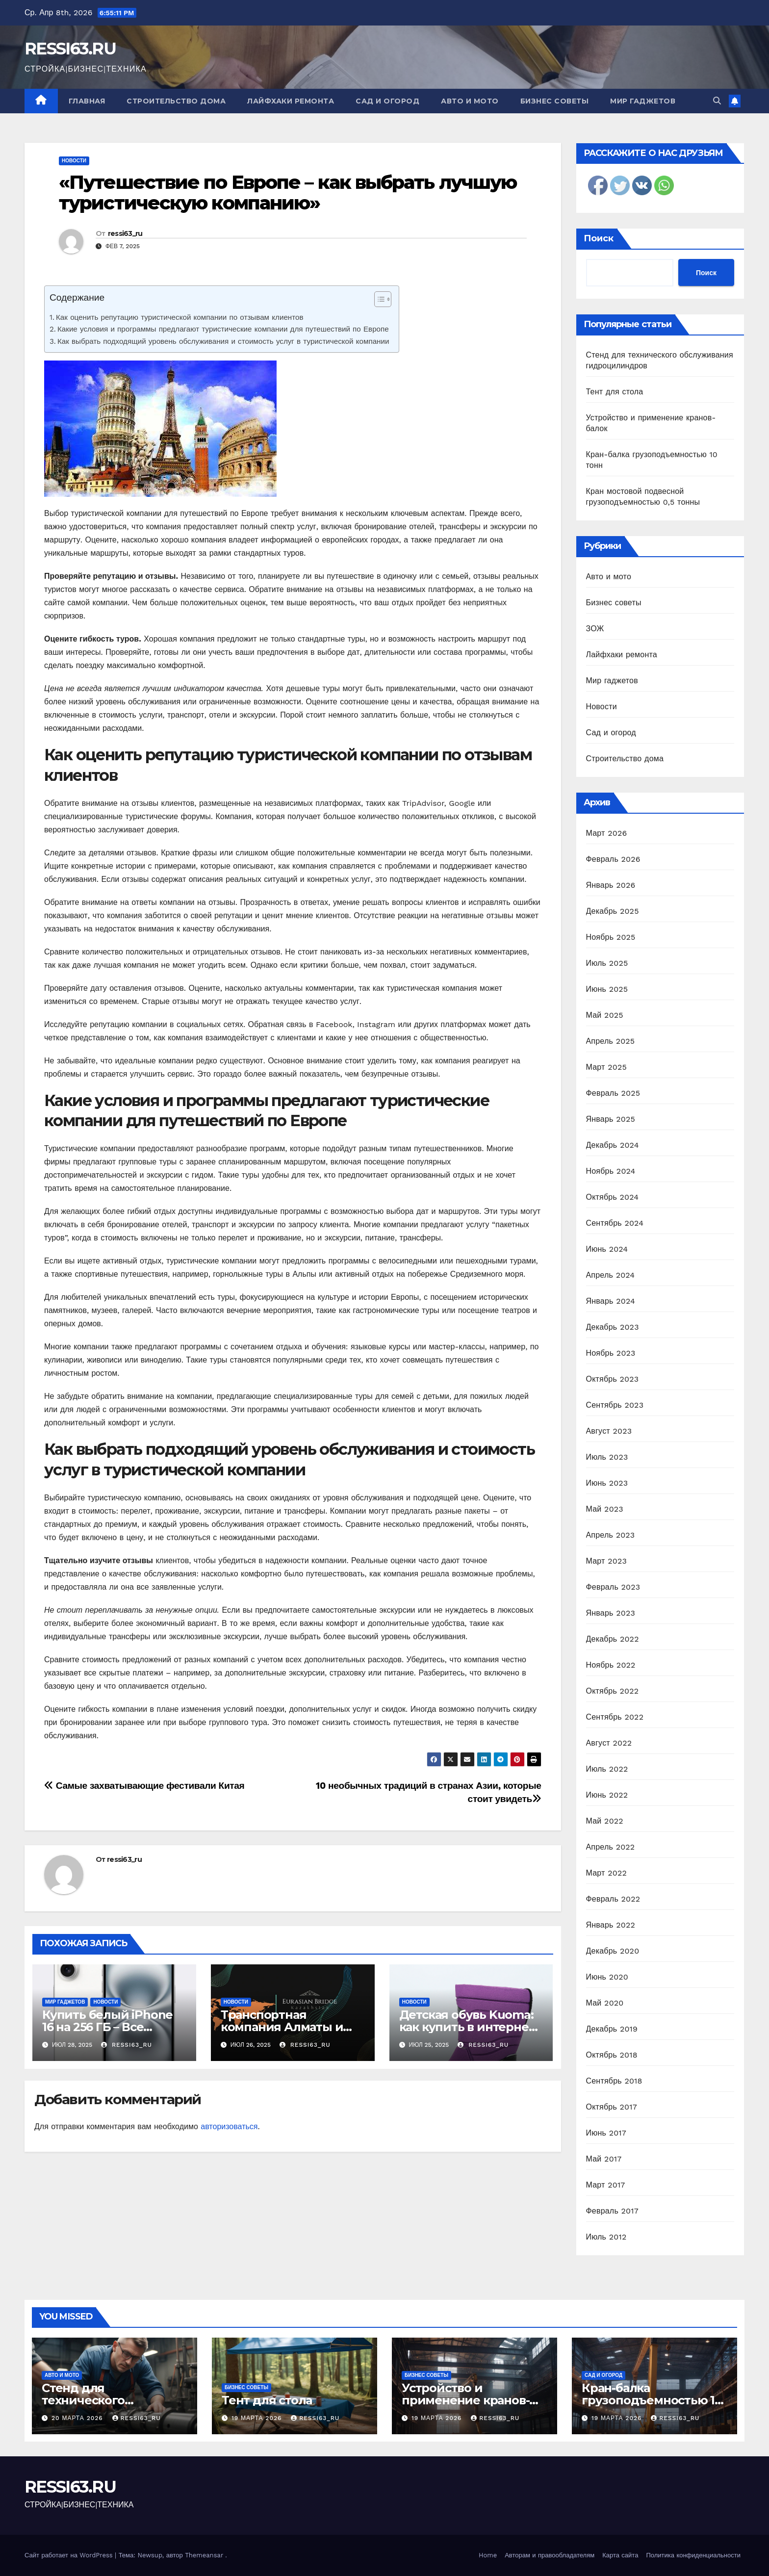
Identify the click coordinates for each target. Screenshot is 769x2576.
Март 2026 (606, 833)
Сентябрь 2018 (614, 2081)
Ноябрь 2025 (611, 937)
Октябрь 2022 (612, 1691)
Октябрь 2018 (612, 2055)
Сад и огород (387, 101)
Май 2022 (604, 1821)
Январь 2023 (610, 1613)
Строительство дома (176, 101)
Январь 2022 (610, 1925)
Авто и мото (470, 101)
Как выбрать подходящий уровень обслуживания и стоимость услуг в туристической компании (223, 341)
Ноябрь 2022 (611, 1665)
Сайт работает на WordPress (70, 2555)
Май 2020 (605, 2003)
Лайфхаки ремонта (290, 101)
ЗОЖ (595, 628)
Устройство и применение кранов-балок (465, 2400)
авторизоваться (229, 2126)
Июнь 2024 (607, 1249)
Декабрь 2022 (612, 1639)
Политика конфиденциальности (693, 2555)
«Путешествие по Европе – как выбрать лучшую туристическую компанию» (287, 192)
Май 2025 (604, 1015)
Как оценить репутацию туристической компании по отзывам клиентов (180, 317)
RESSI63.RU (70, 48)
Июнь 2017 (606, 2133)
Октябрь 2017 (611, 2107)
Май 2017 (604, 2159)
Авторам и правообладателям (549, 2555)
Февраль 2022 (613, 1899)
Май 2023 (604, 1509)
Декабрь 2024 (612, 1145)
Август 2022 (609, 1743)
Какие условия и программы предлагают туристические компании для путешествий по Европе (223, 329)
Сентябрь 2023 (615, 1405)
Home (488, 2555)
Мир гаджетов (642, 101)
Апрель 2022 (610, 1847)
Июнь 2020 (607, 1977)
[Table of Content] (382, 299)
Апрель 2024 (610, 1275)
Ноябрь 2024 (611, 1171)
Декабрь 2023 (612, 1327)
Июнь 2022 (607, 1795)
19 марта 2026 (257, 2418)
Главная (87, 101)
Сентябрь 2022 (615, 1717)
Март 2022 (606, 1873)
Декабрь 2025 (612, 911)
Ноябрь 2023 (611, 1353)
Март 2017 (605, 2185)
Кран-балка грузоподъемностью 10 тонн (652, 2400)
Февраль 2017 (612, 2210)
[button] (717, 100)
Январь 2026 (611, 885)
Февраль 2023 (613, 1587)
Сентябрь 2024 (615, 1223)
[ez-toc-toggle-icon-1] (378, 301)
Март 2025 (606, 1067)
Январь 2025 (610, 1119)
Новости (74, 160)
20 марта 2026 (78, 2418)
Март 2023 (606, 1561)
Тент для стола (614, 391)
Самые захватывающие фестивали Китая (144, 1785)
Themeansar (204, 2555)
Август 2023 (609, 1431)
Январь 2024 (610, 1301)
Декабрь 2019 (612, 2029)
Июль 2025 (607, 963)
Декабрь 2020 (613, 1951)
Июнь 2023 (607, 1483)
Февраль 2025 (613, 1093)
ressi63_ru (125, 233)
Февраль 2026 (613, 859)
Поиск (599, 238)
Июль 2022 (607, 1769)
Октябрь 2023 (612, 1379)
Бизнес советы (554, 101)
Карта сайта (620, 2555)
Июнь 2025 (607, 989)
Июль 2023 (607, 1457)
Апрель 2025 (610, 1041)
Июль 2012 (606, 2236)
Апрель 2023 (610, 1535)
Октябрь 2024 (612, 1197)
